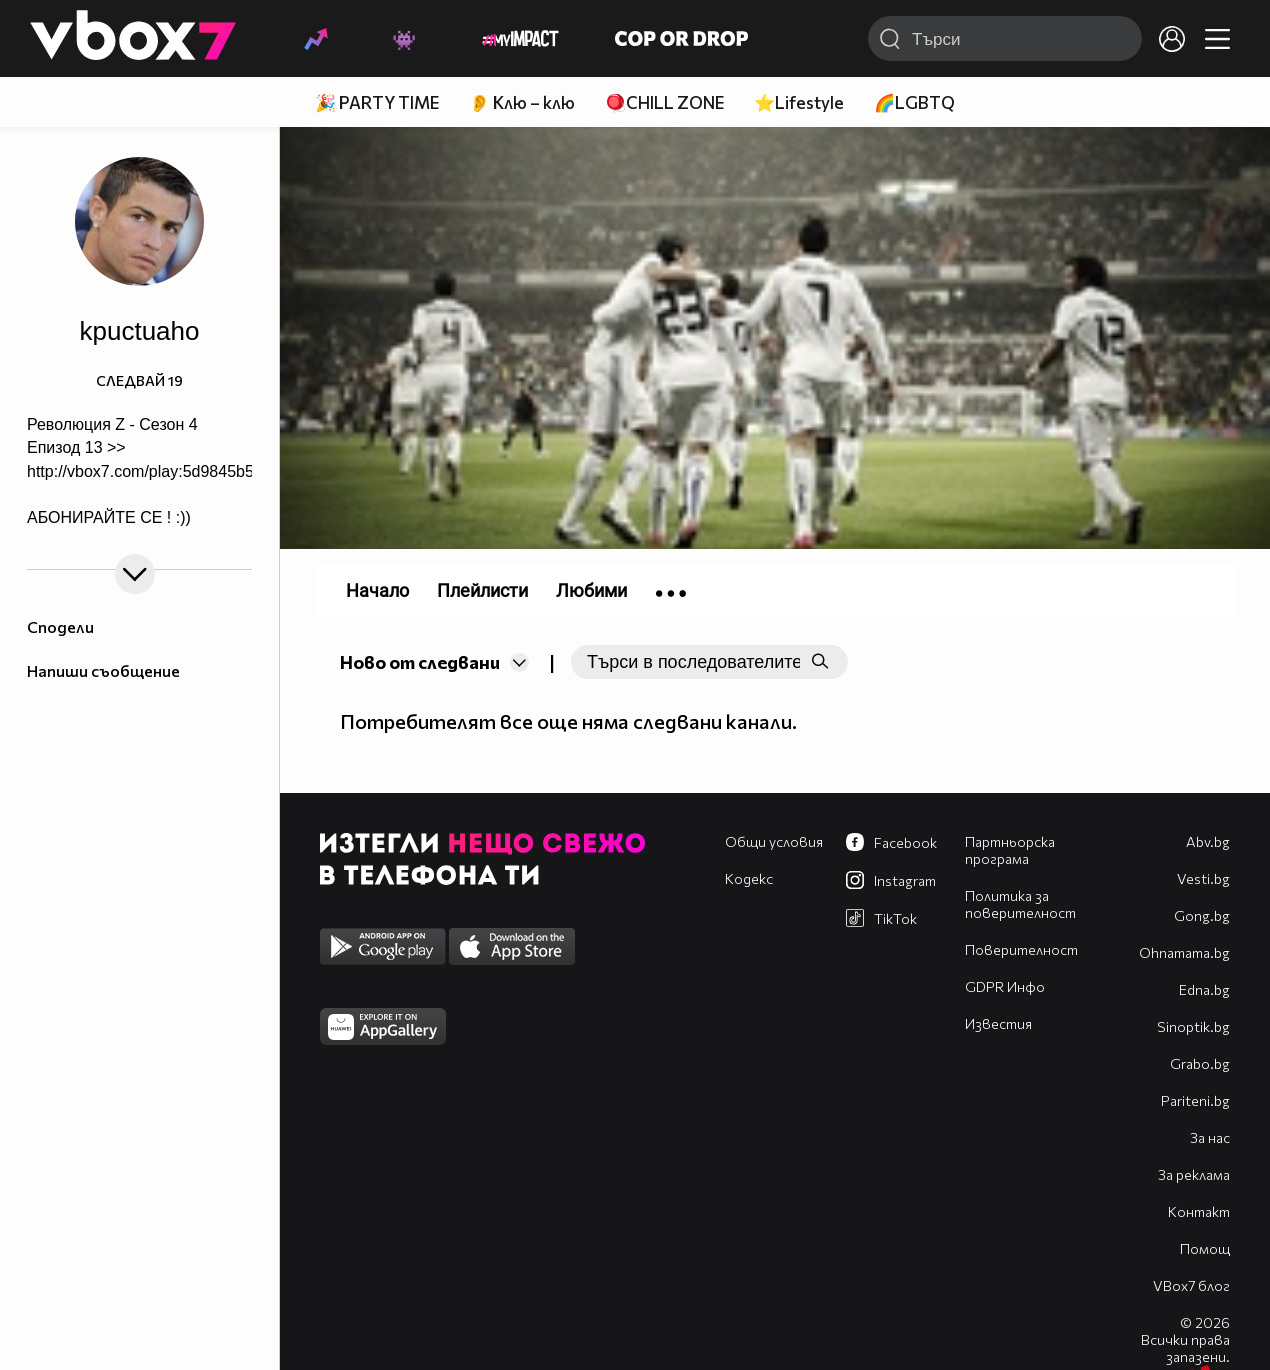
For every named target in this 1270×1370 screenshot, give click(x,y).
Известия (998, 1023)
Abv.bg (1208, 841)
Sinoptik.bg (1193, 1026)
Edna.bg (1204, 989)
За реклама (1194, 1174)
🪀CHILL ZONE (664, 102)
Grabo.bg (1200, 1063)
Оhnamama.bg (1184, 952)
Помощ (1205, 1248)
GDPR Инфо (1005, 986)
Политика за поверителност (1020, 904)
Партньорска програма (1010, 850)
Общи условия (774, 841)
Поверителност (1021, 949)
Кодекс (749, 878)
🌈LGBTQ (914, 102)
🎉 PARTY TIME (377, 102)
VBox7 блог (1191, 1285)
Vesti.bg (1203, 878)
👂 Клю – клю (522, 102)
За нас (1210, 1137)
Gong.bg (1202, 915)
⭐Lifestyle (799, 102)
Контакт (1199, 1211)
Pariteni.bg (1195, 1100)
